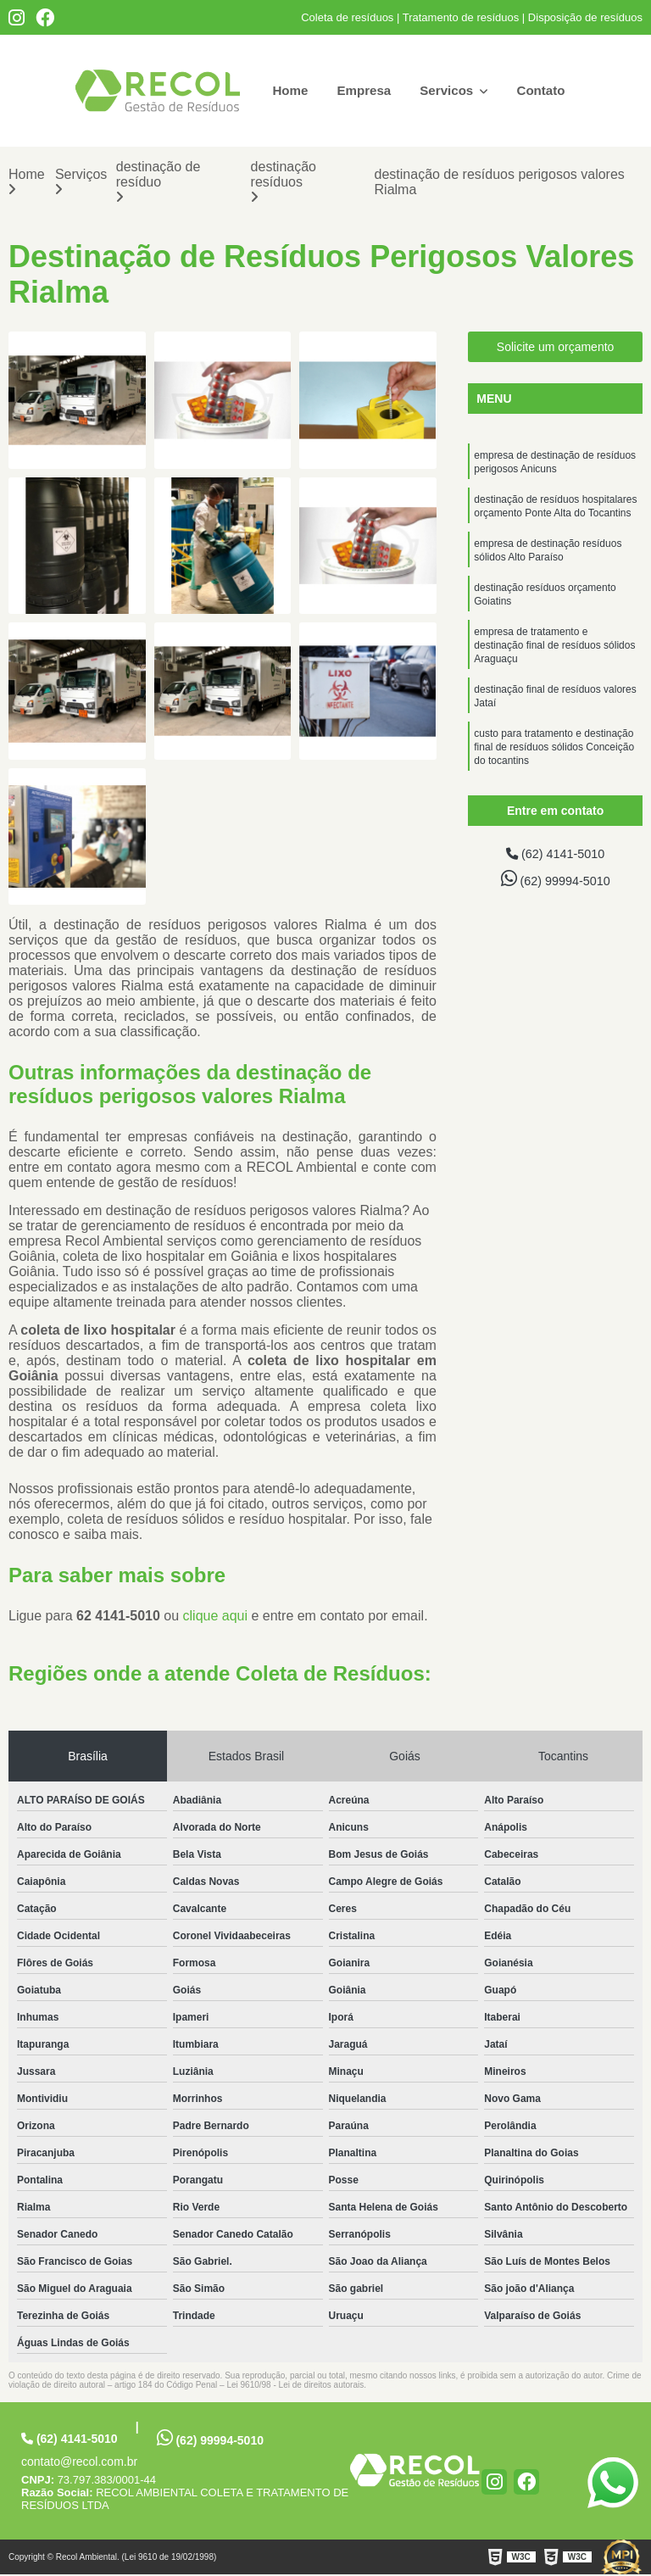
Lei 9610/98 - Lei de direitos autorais (295, 2386)
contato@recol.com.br (79, 2463)
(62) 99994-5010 (555, 882)
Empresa (362, 90)
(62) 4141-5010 (555, 856)
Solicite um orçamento (556, 348)
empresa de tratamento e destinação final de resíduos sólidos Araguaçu (554, 663)
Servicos (450, 90)
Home (285, 90)
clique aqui (215, 1617)
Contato (545, 90)
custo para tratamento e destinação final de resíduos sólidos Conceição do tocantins (554, 773)
